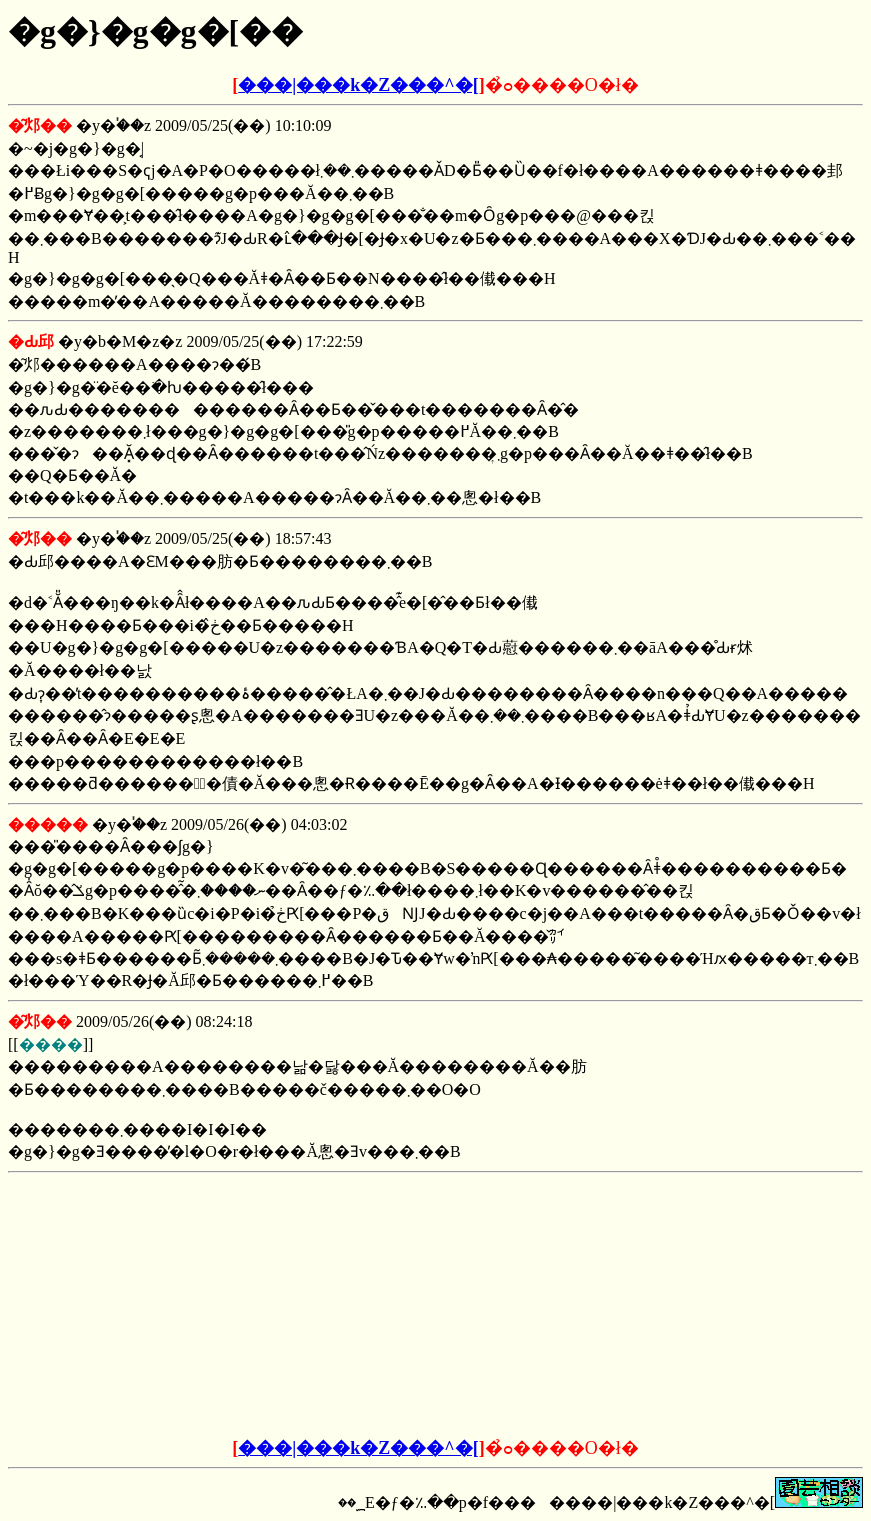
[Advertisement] (284, 1306)
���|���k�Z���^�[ (358, 85)
